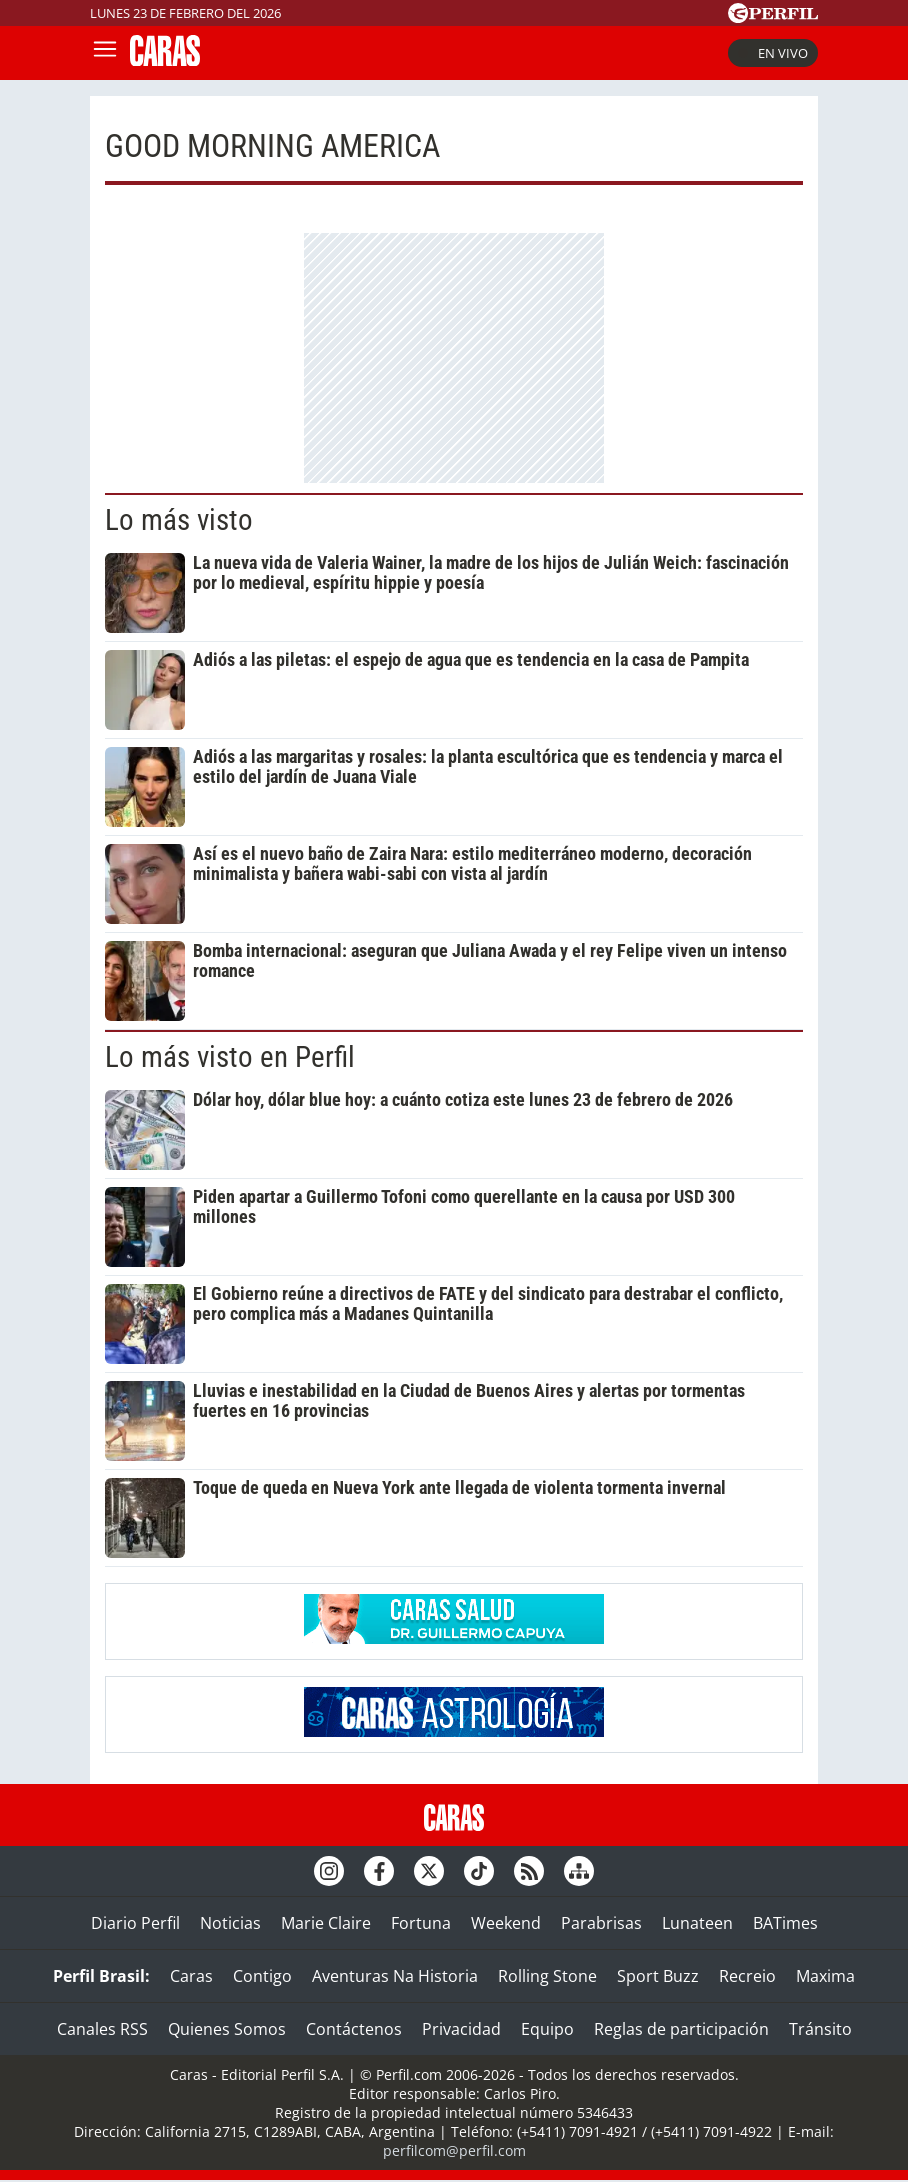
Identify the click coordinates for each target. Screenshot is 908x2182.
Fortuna (421, 1923)
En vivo (773, 53)
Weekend (506, 1923)
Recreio (747, 1976)
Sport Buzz (658, 1976)
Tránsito (820, 2029)
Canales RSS (102, 2029)
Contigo (262, 1976)
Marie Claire (326, 1923)
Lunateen (697, 1923)
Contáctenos (354, 2029)
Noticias (230, 1923)
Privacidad (461, 2029)
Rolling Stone (547, 1976)
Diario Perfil (135, 1923)
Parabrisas (601, 1923)
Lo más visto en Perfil (230, 1057)
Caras (191, 1976)
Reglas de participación (681, 2029)
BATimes (785, 1923)
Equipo (547, 2029)
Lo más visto (179, 520)
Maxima (825, 1976)
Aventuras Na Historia (395, 1976)
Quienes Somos (227, 2029)
